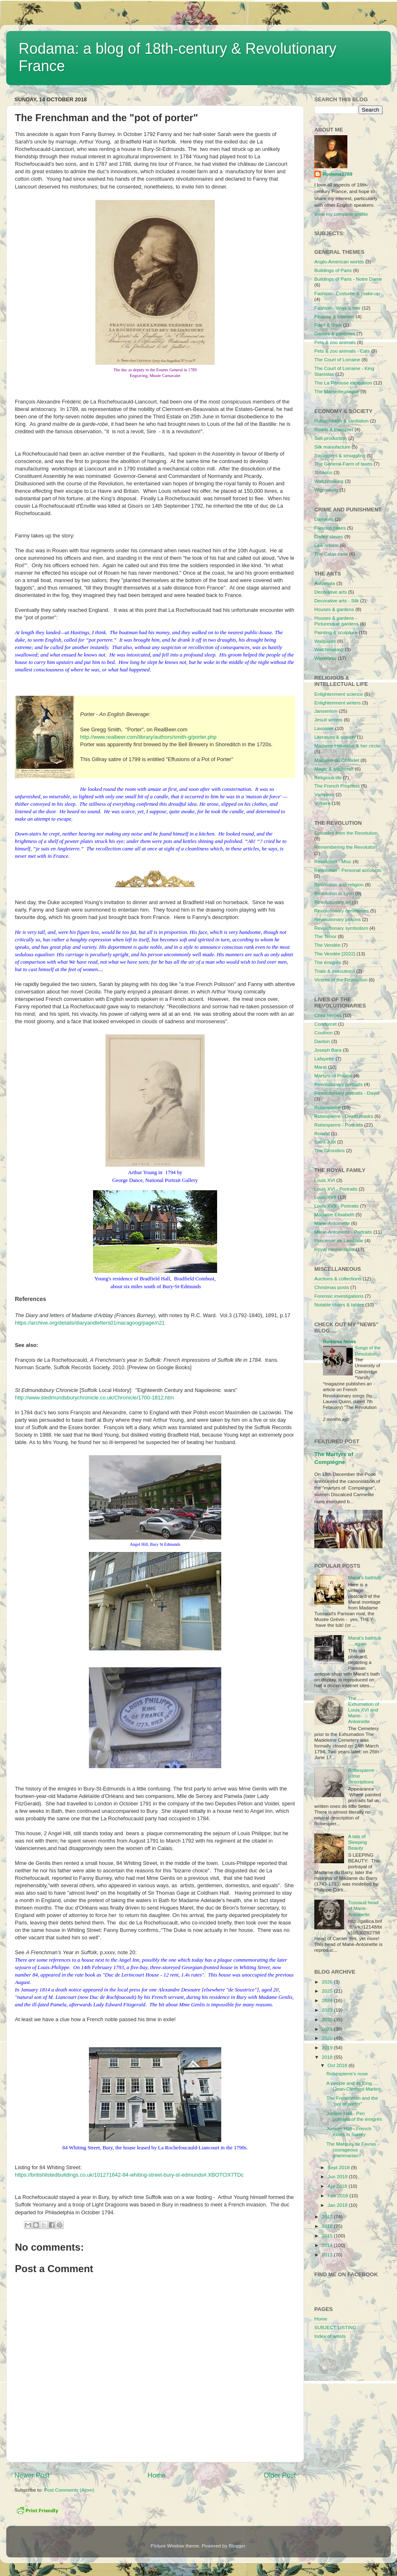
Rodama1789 (337, 174)
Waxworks (325, 658)
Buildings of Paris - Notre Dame (348, 279)
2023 (328, 2010)
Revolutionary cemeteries (341, 910)
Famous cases (330, 527)
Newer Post (32, 2475)
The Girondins (329, 1150)
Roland (322, 1133)
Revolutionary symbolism (341, 928)
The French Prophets (337, 785)
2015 (328, 2235)
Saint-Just (325, 1141)
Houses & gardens (334, 609)
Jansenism (325, 711)
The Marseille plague (336, 391)
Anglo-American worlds (339, 261)
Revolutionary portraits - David (346, 1093)
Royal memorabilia (334, 1249)
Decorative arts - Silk (336, 600)
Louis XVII (325, 1197)
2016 (328, 2226)
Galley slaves (328, 536)
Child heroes (328, 1015)
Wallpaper (325, 641)
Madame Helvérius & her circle (347, 745)
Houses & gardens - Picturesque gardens (336, 620)
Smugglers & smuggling (339, 455)
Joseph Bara (328, 1050)
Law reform (326, 545)
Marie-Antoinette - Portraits (343, 1231)
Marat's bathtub (364, 1577)
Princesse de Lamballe (338, 1240)
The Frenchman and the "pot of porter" (352, 2100)
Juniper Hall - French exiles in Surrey (348, 2131)
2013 (328, 2254)
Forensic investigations (339, 1296)
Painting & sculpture (335, 632)
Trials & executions (334, 971)
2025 (328, 1990)
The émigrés (327, 962)
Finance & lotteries (334, 316)
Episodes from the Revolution (346, 833)
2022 (328, 2019)
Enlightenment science (338, 694)
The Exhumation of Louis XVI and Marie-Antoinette (363, 1709)
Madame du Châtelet (336, 760)
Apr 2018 (338, 2186)
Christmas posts (331, 1287)
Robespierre (327, 1107)
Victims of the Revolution (340, 979)
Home (157, 2475)
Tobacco (323, 472)
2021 (328, 2029)
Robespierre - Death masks (343, 1116)
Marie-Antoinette (332, 1223)
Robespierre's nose (347, 2073)
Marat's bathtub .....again (364, 1640)
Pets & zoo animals (335, 342)
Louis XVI (324, 1180)
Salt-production (330, 438)
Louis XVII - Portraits (336, 1205)
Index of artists (330, 2336)
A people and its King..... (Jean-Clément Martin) (353, 2085)
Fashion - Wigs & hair (337, 307)
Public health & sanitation (341, 420)
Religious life (328, 777)
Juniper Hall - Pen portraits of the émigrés (354, 2116)
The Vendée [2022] (334, 953)
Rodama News (339, 1341)
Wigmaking (326, 489)
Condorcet (325, 1024)
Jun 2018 (338, 2176)
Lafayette (324, 1058)
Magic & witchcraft (334, 768)
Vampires (324, 794)
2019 (328, 2047)
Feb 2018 (338, 2195)
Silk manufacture (332, 446)
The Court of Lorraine (337, 359)
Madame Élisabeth (334, 1214)
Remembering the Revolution (345, 847)
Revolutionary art (332, 902)
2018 (328, 2057)
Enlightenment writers (337, 702)
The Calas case (331, 553)
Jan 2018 (338, 2205)
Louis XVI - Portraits (335, 1188)
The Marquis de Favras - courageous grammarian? (352, 2149)
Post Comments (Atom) (69, 2489)
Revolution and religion (339, 884)
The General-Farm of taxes (343, 463)
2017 (328, 2216)
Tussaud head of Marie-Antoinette (363, 1908)
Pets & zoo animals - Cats (342, 350)
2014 (328, 2245)
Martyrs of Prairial (333, 1075)
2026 (328, 1981)
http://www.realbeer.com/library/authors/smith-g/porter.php (148, 737)
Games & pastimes (334, 333)
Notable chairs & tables (339, 1304)
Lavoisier (324, 728)
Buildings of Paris (333, 270)
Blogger (237, 2545)
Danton (322, 1041)
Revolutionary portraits (338, 1084)
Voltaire (322, 803)
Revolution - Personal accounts (347, 870)
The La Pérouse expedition (343, 382)
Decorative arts (330, 591)
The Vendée (327, 945)
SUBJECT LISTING (335, 2327)
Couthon (323, 1032)
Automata (324, 583)
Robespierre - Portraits (338, 1124)
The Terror (325, 936)
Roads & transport (333, 429)
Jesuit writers (328, 719)
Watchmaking (328, 481)
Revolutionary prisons (337, 919)
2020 (328, 2038)
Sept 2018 (339, 2167)
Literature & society (335, 737)
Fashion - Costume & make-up (347, 293)
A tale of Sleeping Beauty (357, 1842)
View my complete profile (341, 214)
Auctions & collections (337, 1278)
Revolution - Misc (333, 861)
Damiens (323, 519)
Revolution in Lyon (334, 893)
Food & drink (328, 324)
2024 (328, 2000)
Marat (320, 1067)
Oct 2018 (338, 2065)
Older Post (280, 2475)
